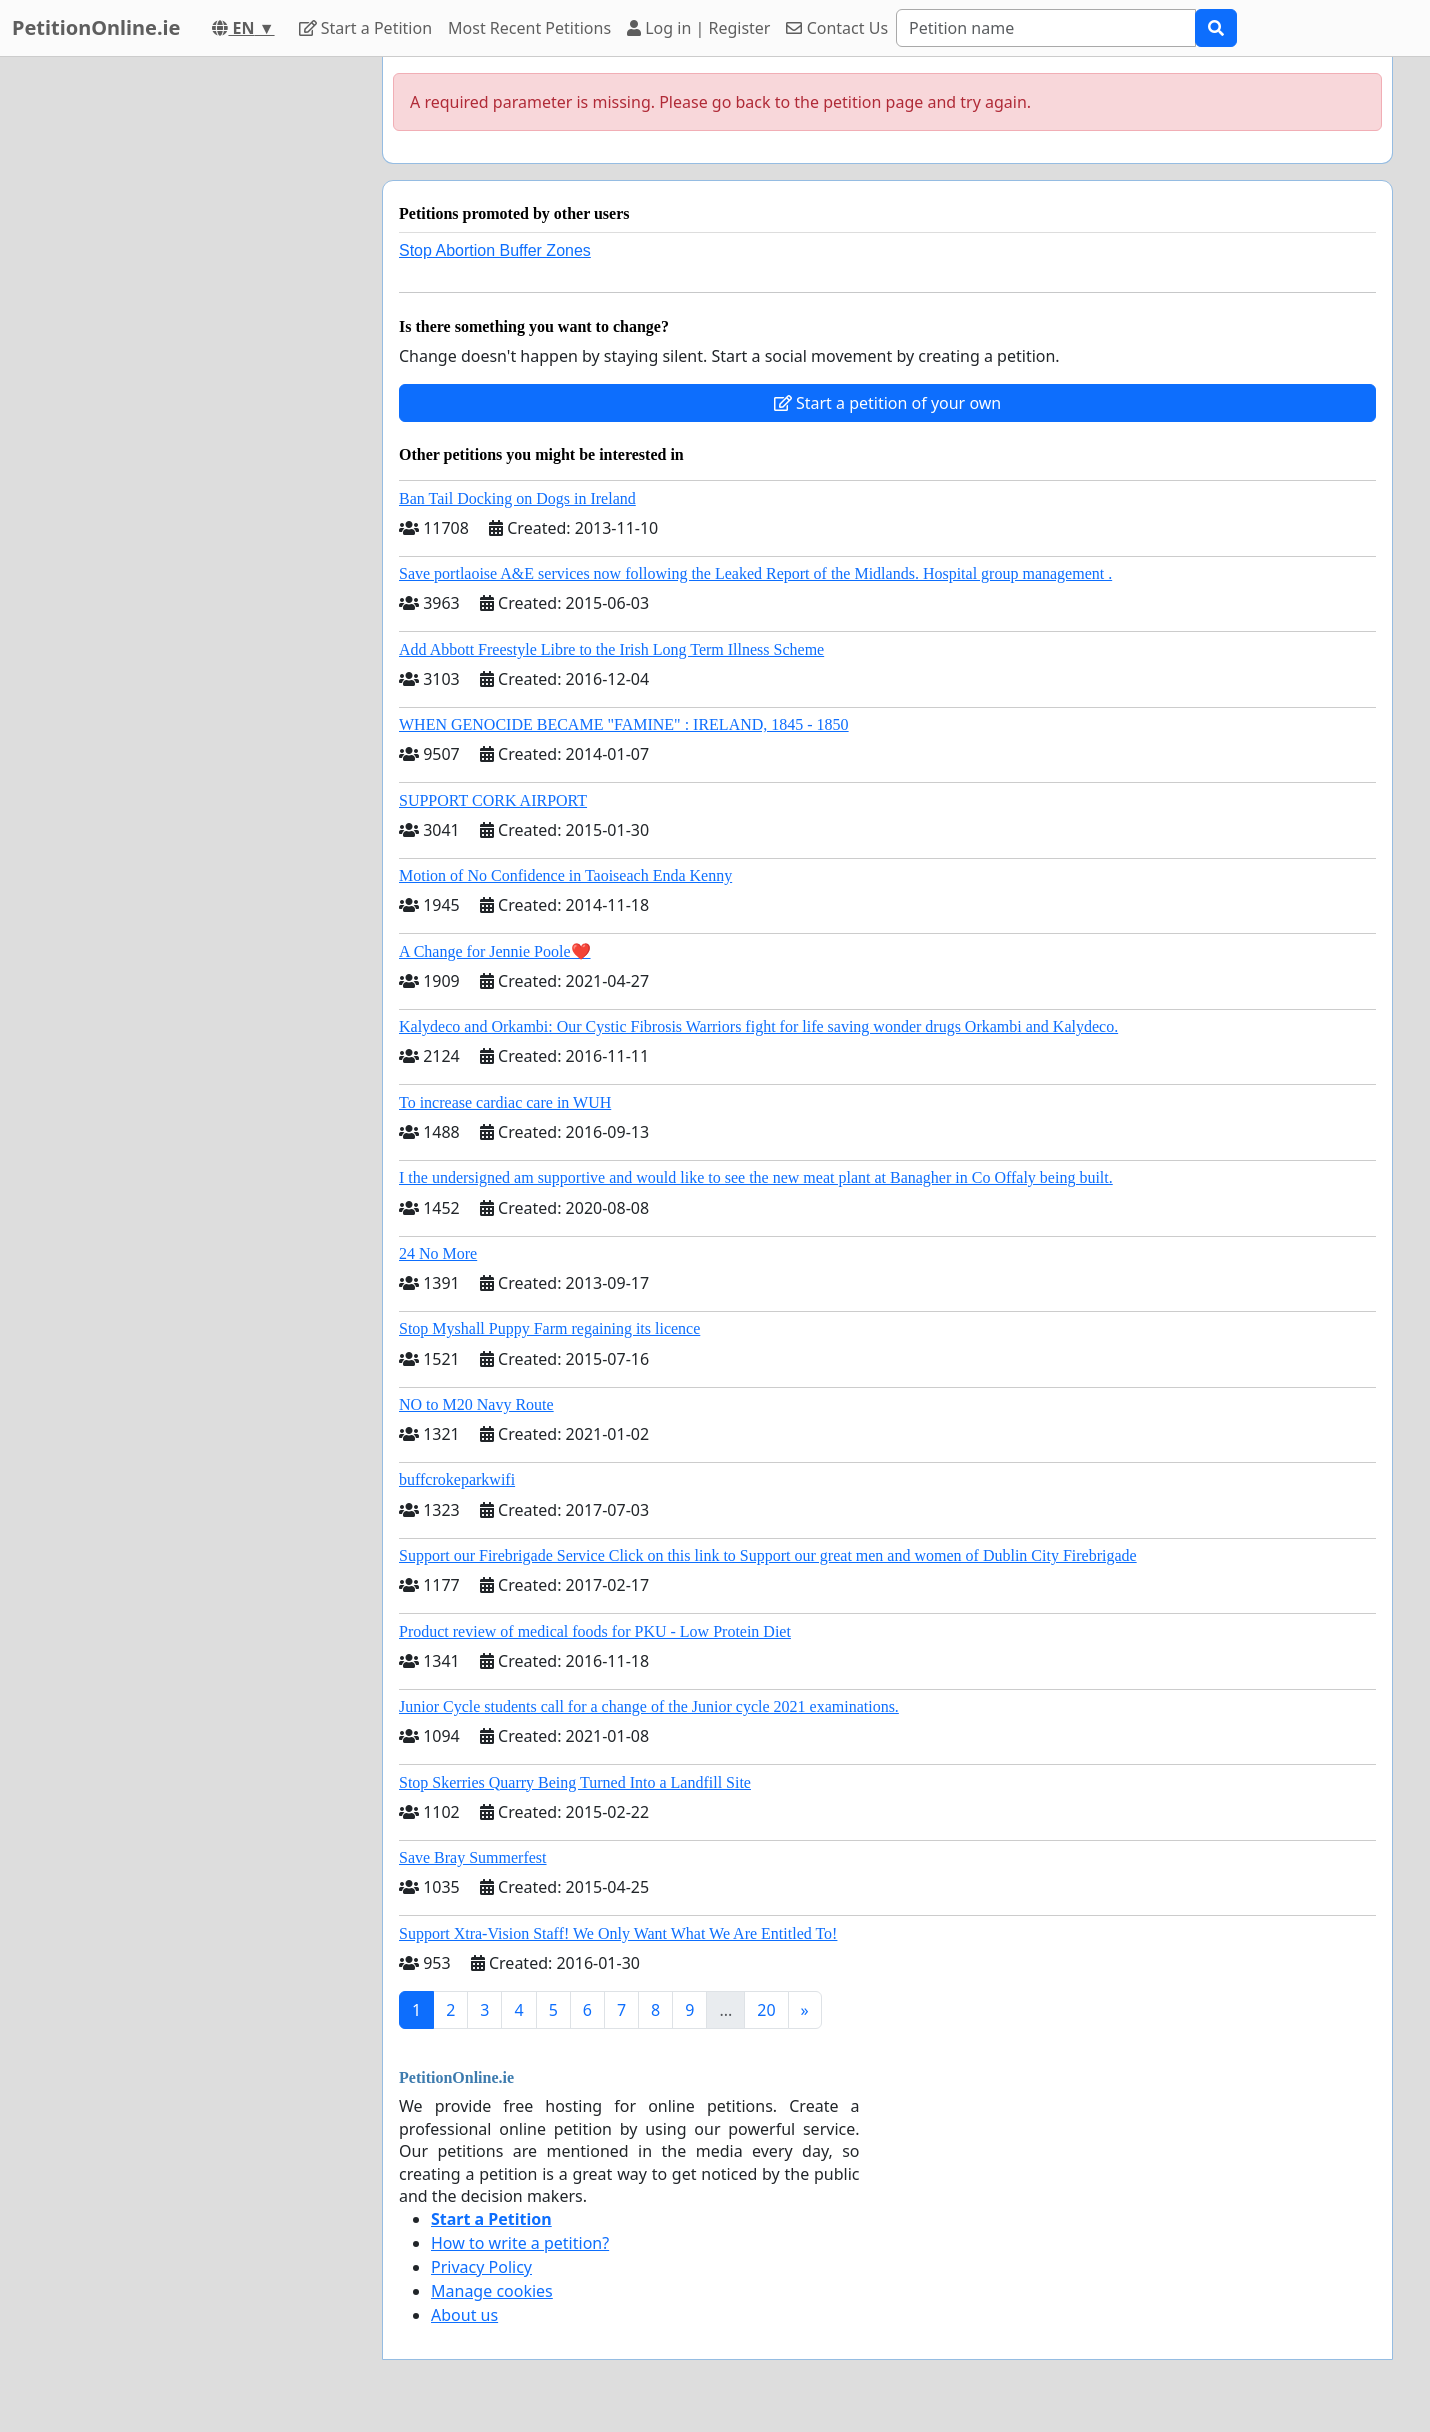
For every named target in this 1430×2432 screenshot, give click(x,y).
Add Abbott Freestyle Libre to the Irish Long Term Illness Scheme (611, 649)
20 (766, 2010)
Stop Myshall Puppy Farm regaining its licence (549, 1328)
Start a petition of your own (887, 403)
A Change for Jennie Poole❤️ (495, 951)
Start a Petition (365, 28)
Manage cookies (492, 2291)
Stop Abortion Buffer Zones (495, 250)
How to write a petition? (520, 2243)
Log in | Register (698, 28)
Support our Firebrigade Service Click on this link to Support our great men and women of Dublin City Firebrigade (768, 1555)
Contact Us (837, 28)
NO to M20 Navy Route (476, 1404)
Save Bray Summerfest (473, 1857)
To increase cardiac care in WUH (505, 1102)
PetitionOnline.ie (96, 27)
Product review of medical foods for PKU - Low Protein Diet (595, 1631)
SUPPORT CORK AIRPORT (493, 800)
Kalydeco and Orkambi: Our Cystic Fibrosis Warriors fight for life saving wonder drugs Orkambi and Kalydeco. (758, 1026)
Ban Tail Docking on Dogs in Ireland (517, 498)
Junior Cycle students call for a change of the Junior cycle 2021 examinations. (649, 1706)
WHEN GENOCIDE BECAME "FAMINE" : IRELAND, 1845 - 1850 (624, 724)
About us (464, 2315)
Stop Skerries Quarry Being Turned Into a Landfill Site (575, 1782)
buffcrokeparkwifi (457, 1479)
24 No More (438, 1253)
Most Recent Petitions (529, 28)
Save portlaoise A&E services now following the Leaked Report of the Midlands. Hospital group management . (755, 573)
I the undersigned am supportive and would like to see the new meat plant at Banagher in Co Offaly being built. (756, 1177)
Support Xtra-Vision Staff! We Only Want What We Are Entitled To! (618, 1933)
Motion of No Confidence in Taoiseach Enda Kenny (565, 875)
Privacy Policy (481, 2267)
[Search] (1046, 28)
